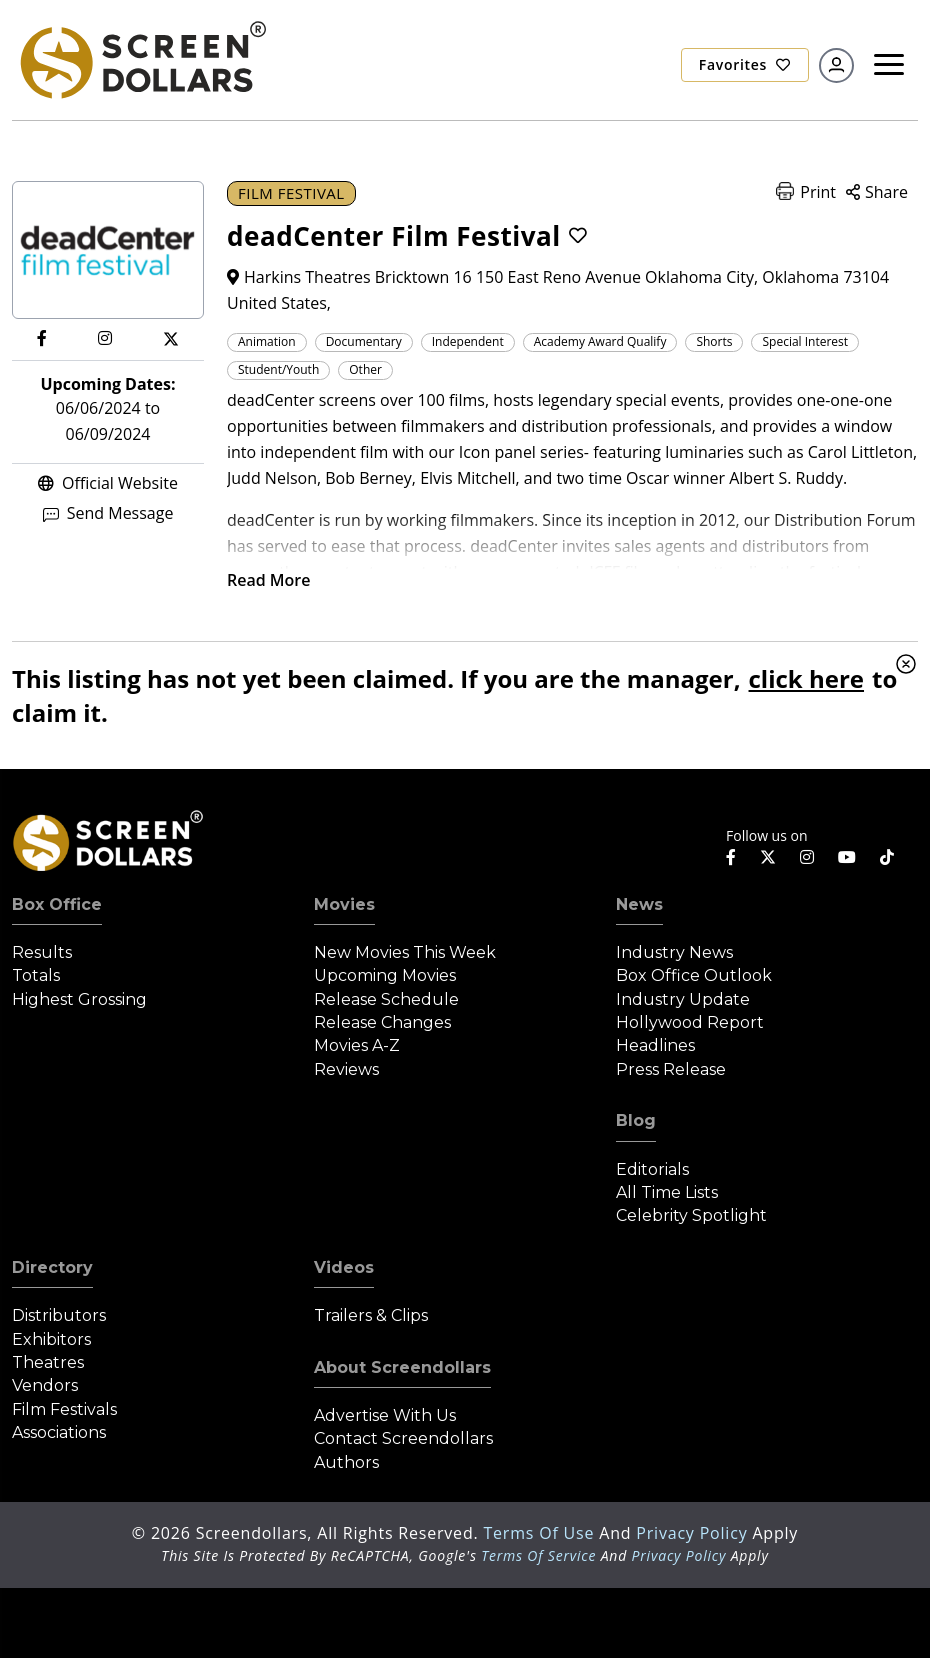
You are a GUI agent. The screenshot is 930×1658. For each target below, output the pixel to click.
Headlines (655, 1045)
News (639, 904)
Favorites (745, 64)
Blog (636, 1120)
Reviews (346, 1069)
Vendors (45, 1385)
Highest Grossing (79, 999)
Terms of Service (538, 1555)
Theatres (48, 1362)
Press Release (671, 1069)
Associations (59, 1432)
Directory (52, 1267)
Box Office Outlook (694, 975)
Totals (36, 975)
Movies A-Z (357, 1045)
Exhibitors (51, 1339)
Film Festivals (64, 1409)
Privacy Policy (694, 1533)
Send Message (108, 513)
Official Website (108, 483)
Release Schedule (386, 999)
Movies (344, 904)
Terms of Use (541, 1533)
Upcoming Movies (385, 975)
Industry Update (683, 999)
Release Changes (382, 1022)
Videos (344, 1267)
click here (806, 678)
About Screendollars (402, 1367)
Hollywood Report (690, 1022)
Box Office (57, 904)
